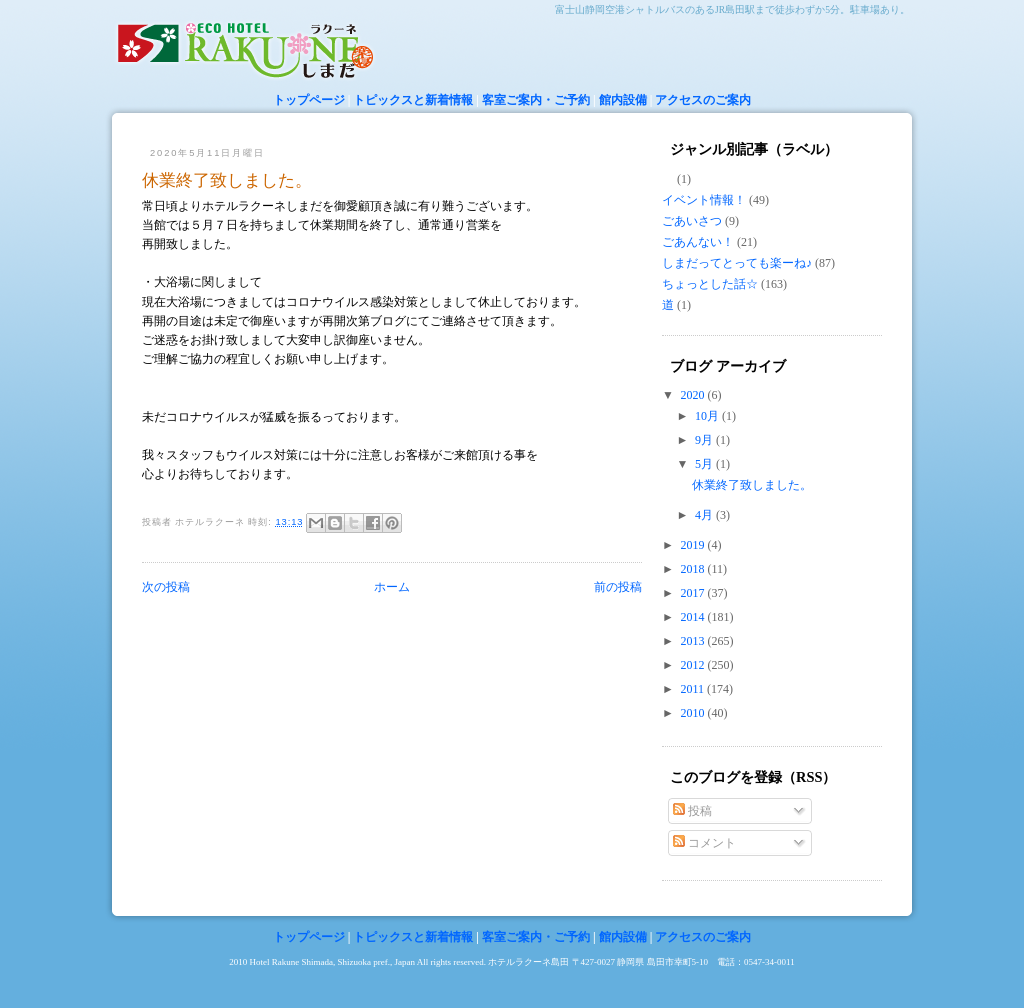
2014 (694, 617)
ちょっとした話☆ (710, 284)
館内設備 (623, 100)
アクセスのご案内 (703, 100)
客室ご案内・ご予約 (536, 100)
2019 (694, 545)
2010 (694, 713)
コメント (704, 843)
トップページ (309, 100)
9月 (705, 440)
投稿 (692, 811)
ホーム (392, 587)
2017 (694, 593)
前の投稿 (618, 587)
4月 (705, 515)
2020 (694, 395)
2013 (694, 641)
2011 (694, 689)
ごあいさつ (692, 221)
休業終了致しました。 (227, 180)
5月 (705, 464)
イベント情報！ (704, 200)
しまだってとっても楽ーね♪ (737, 263)
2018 (694, 569)
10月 (708, 416)
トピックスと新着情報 (413, 100)
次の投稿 (166, 587)
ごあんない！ (698, 242)
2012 (694, 665)
